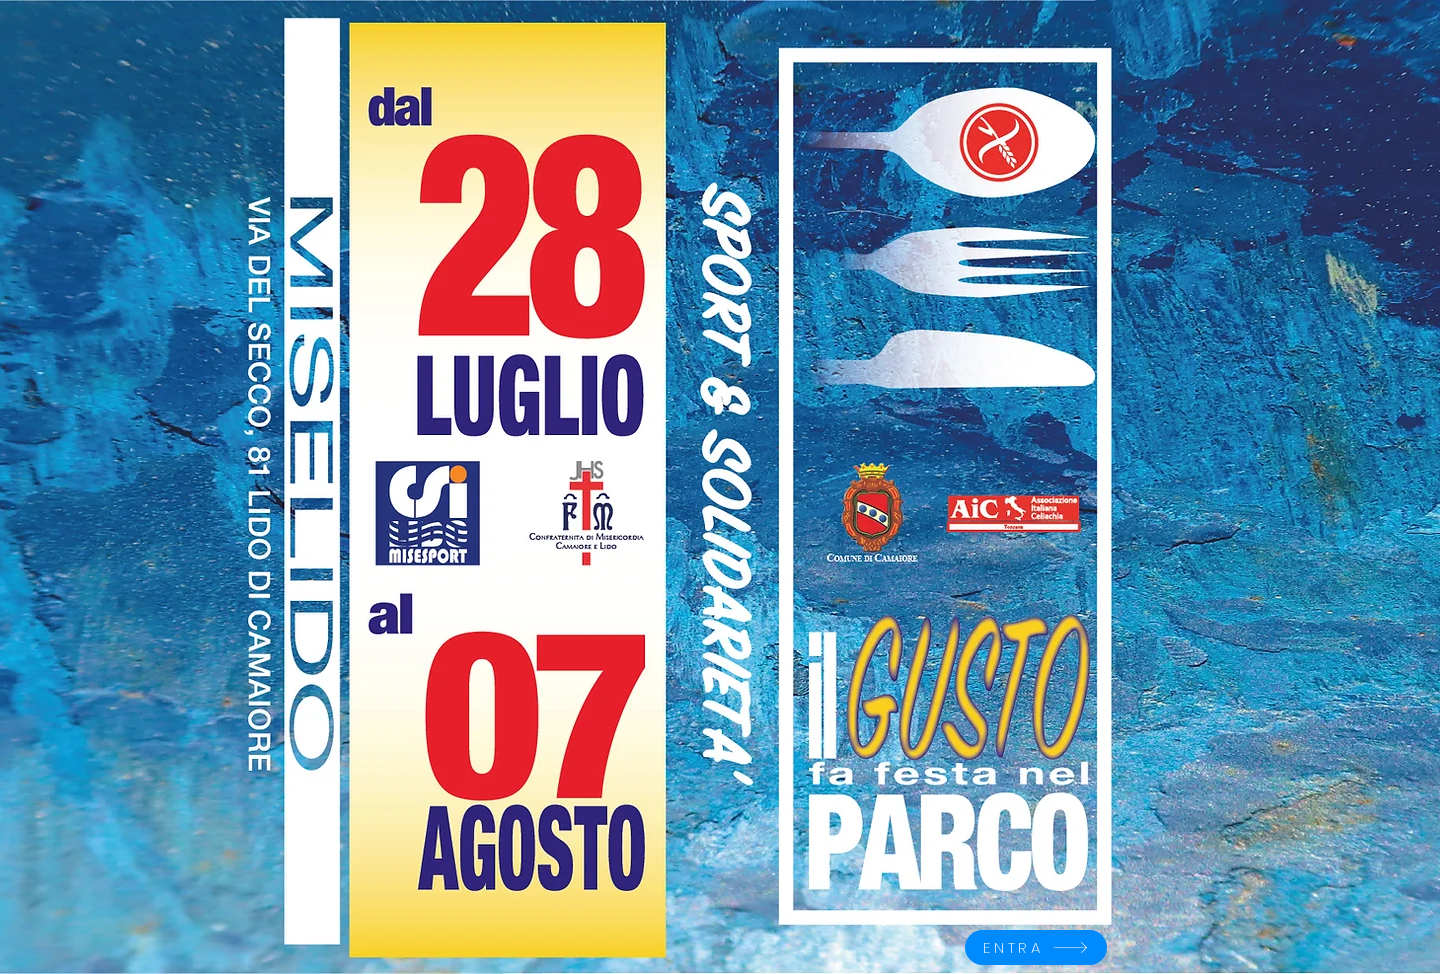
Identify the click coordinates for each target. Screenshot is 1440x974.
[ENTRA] (1036, 947)
